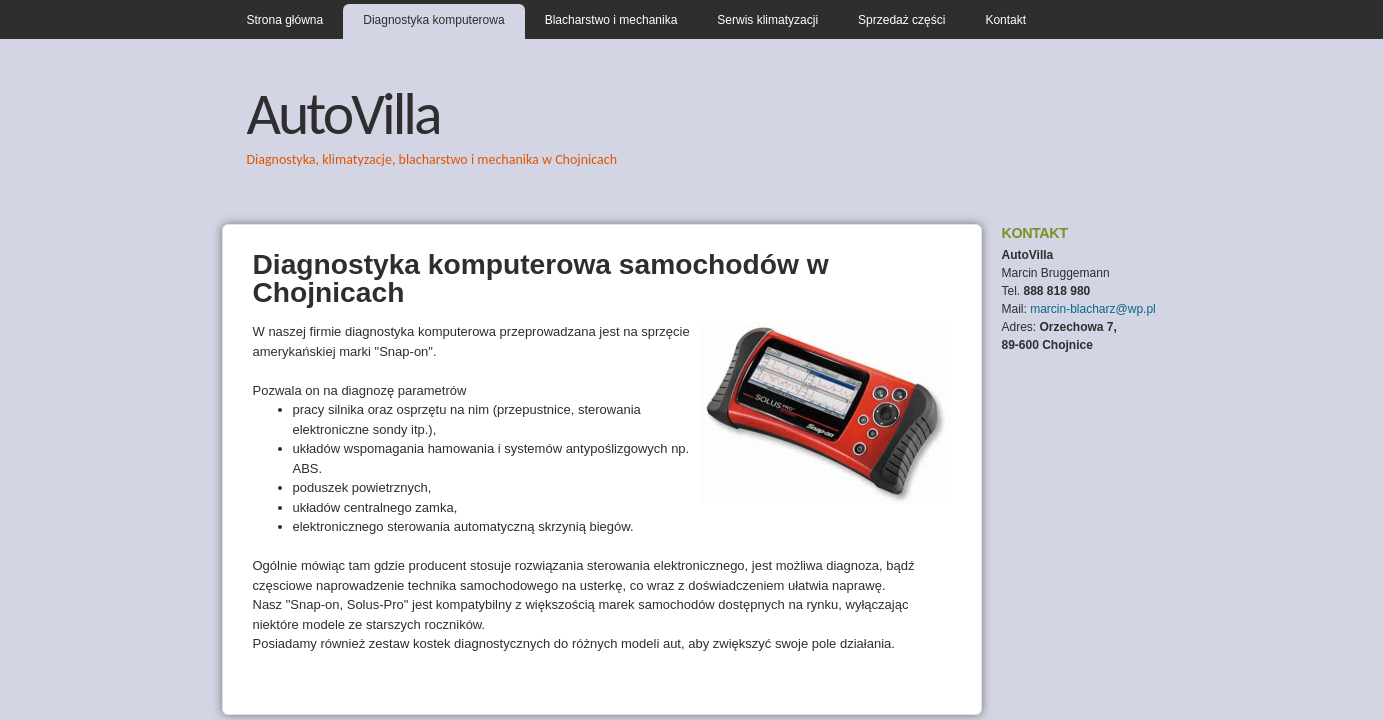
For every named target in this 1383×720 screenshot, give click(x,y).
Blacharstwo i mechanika (611, 20)
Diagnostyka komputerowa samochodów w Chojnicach (541, 278)
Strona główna (285, 20)
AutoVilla (343, 113)
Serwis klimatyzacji (767, 20)
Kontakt (1005, 20)
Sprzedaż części (901, 20)
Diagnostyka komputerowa (433, 20)
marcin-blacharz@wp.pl (1093, 309)
